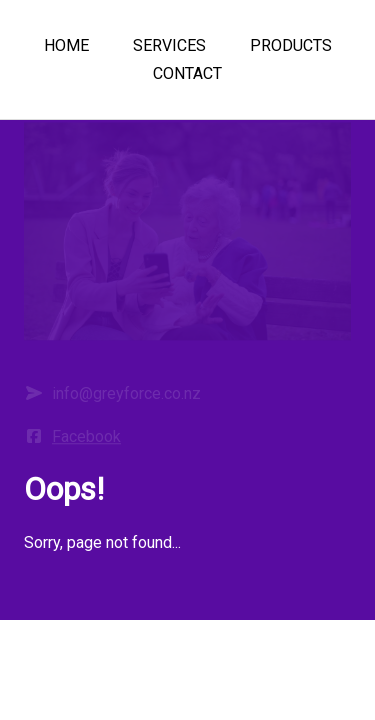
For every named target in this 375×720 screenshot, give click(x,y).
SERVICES (169, 45)
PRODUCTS (291, 45)
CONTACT (187, 73)
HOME (66, 45)
